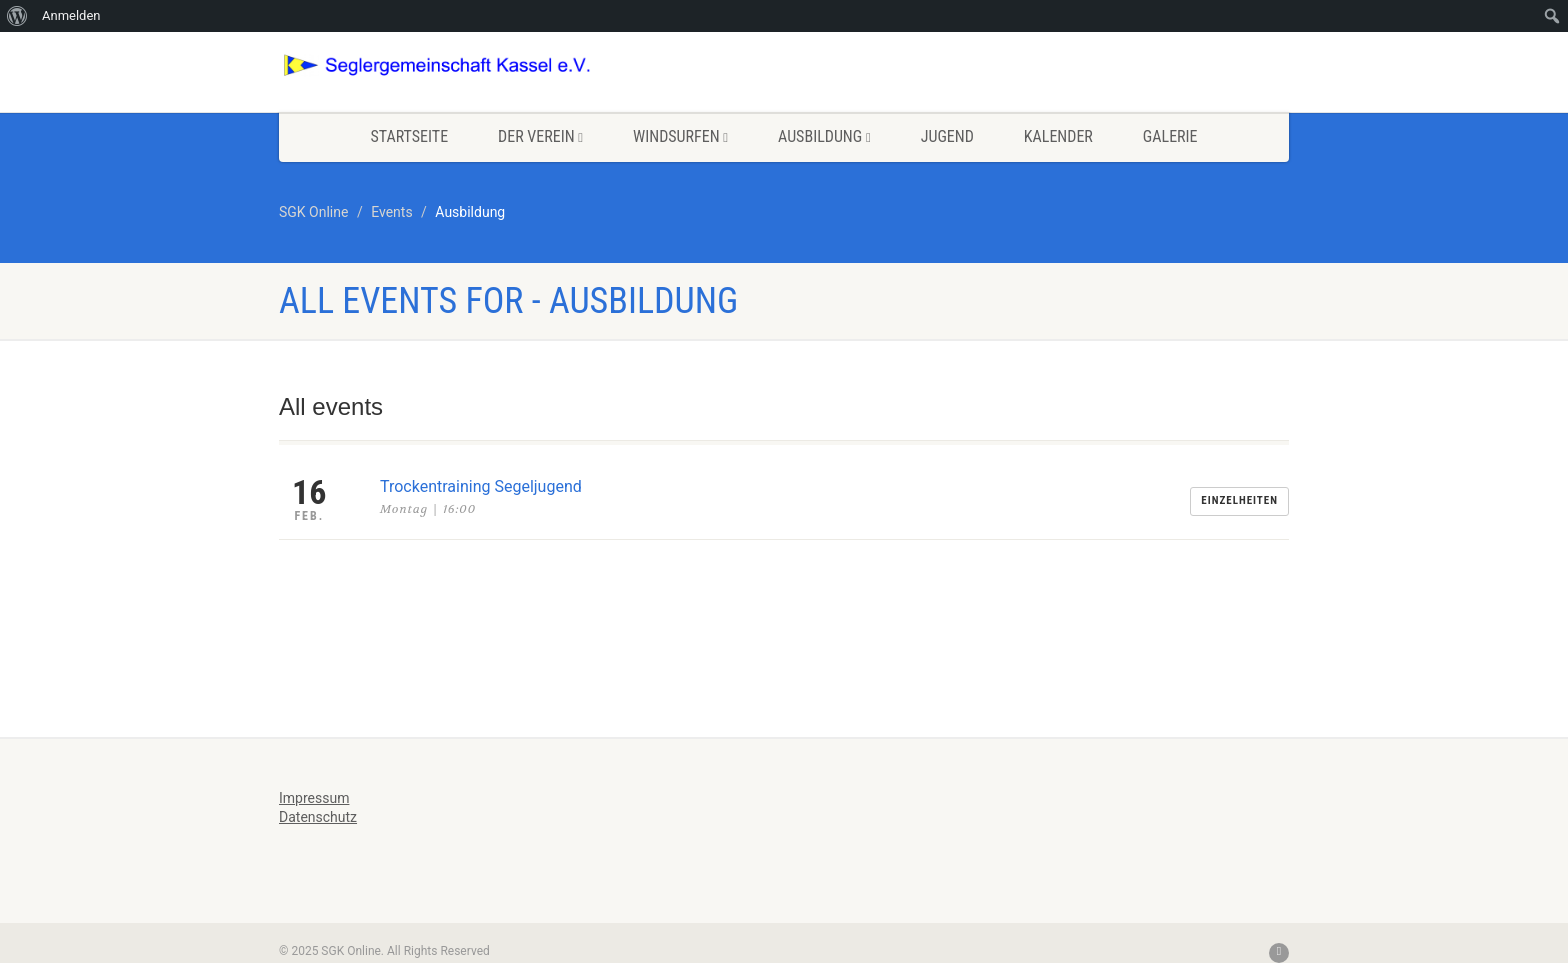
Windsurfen (680, 136)
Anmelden (71, 15)
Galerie (1170, 136)
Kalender (1058, 136)
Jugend (947, 136)
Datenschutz (318, 817)
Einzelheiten (1239, 500)
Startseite (409, 136)
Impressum (314, 798)
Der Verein (540, 136)
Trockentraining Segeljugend (481, 486)
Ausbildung (824, 136)
